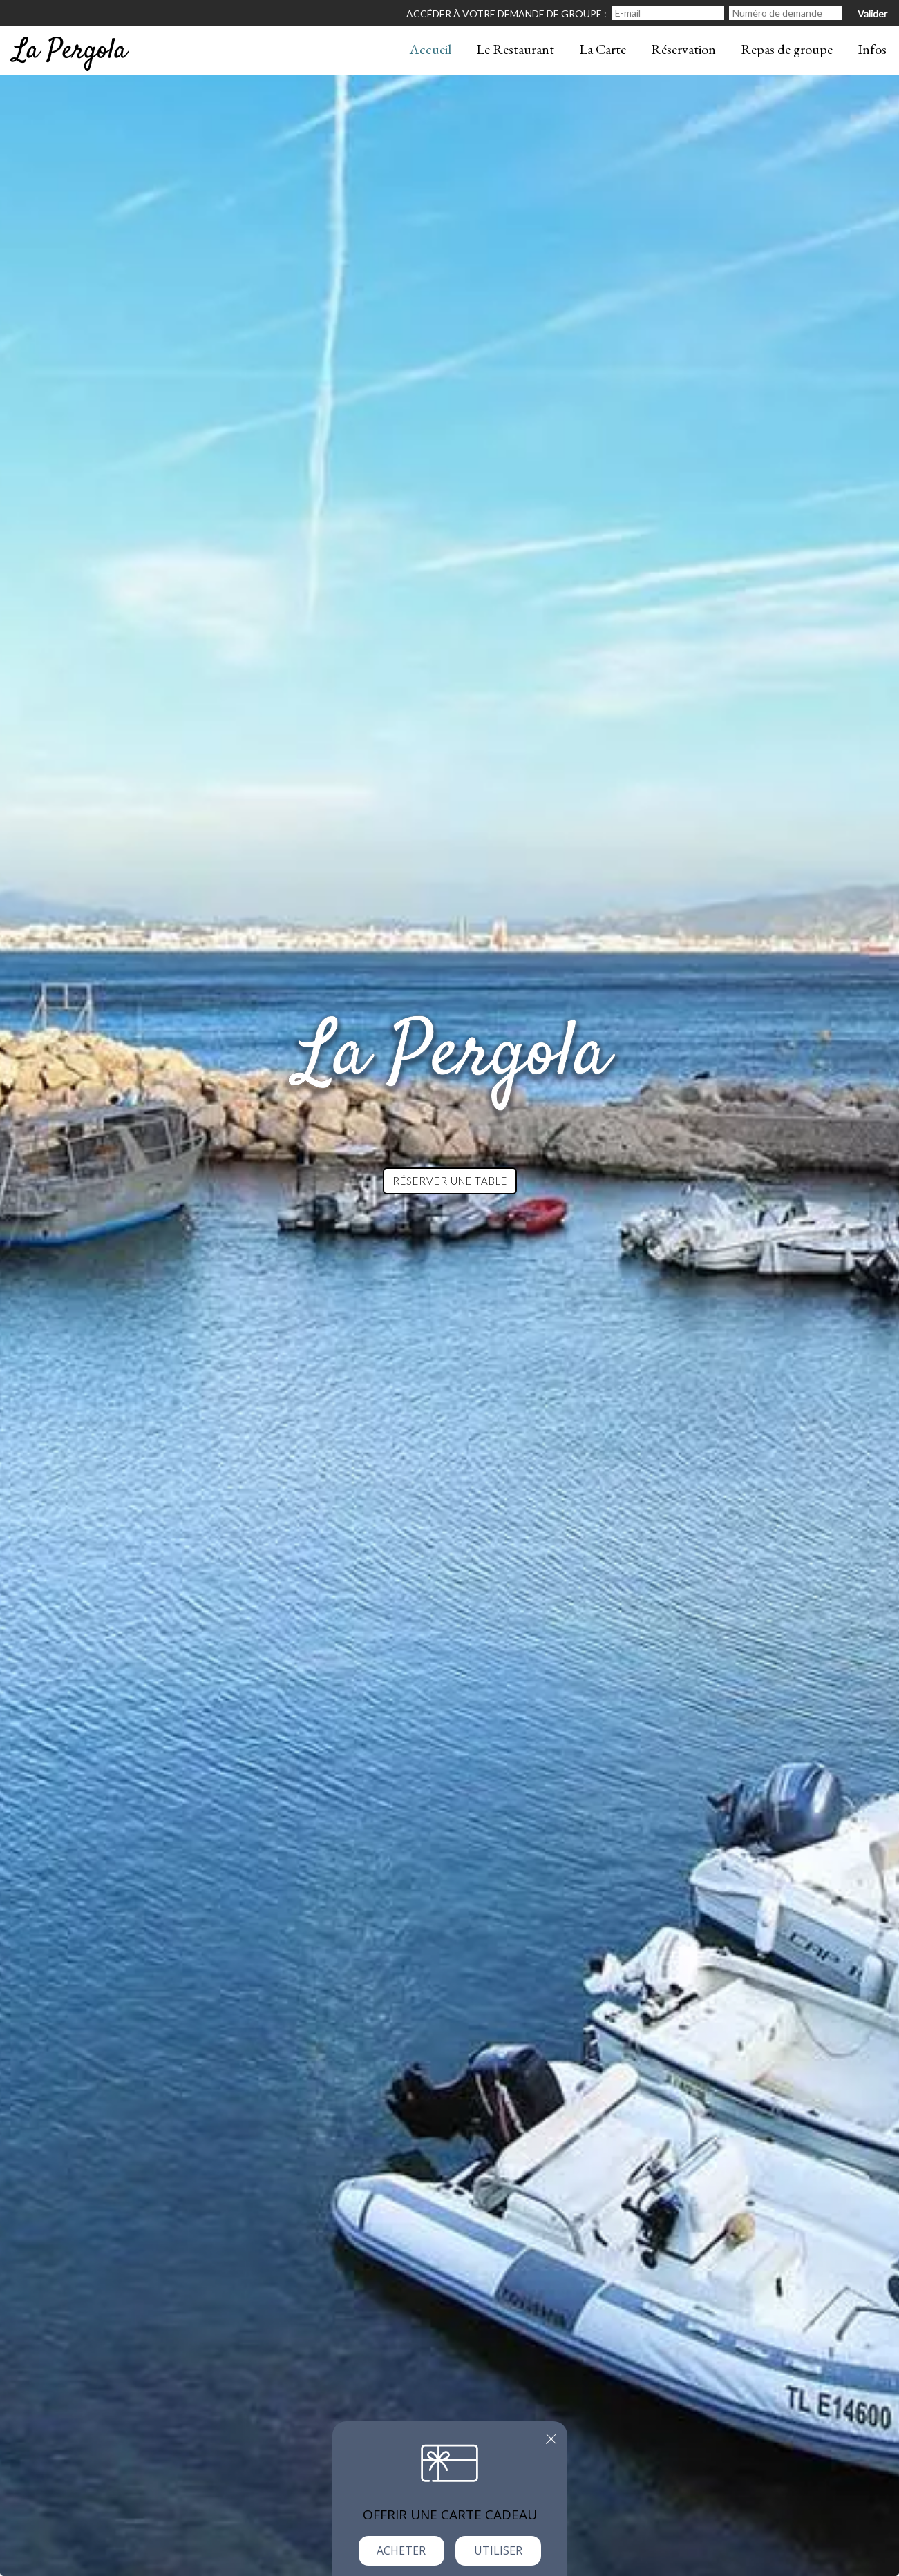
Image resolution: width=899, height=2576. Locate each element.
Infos (872, 49)
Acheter (401, 2550)
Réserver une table (449, 1180)
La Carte (602, 49)
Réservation (683, 49)
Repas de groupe (787, 49)
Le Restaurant (515, 49)
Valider (872, 13)
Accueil (430, 49)
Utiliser (498, 2550)
